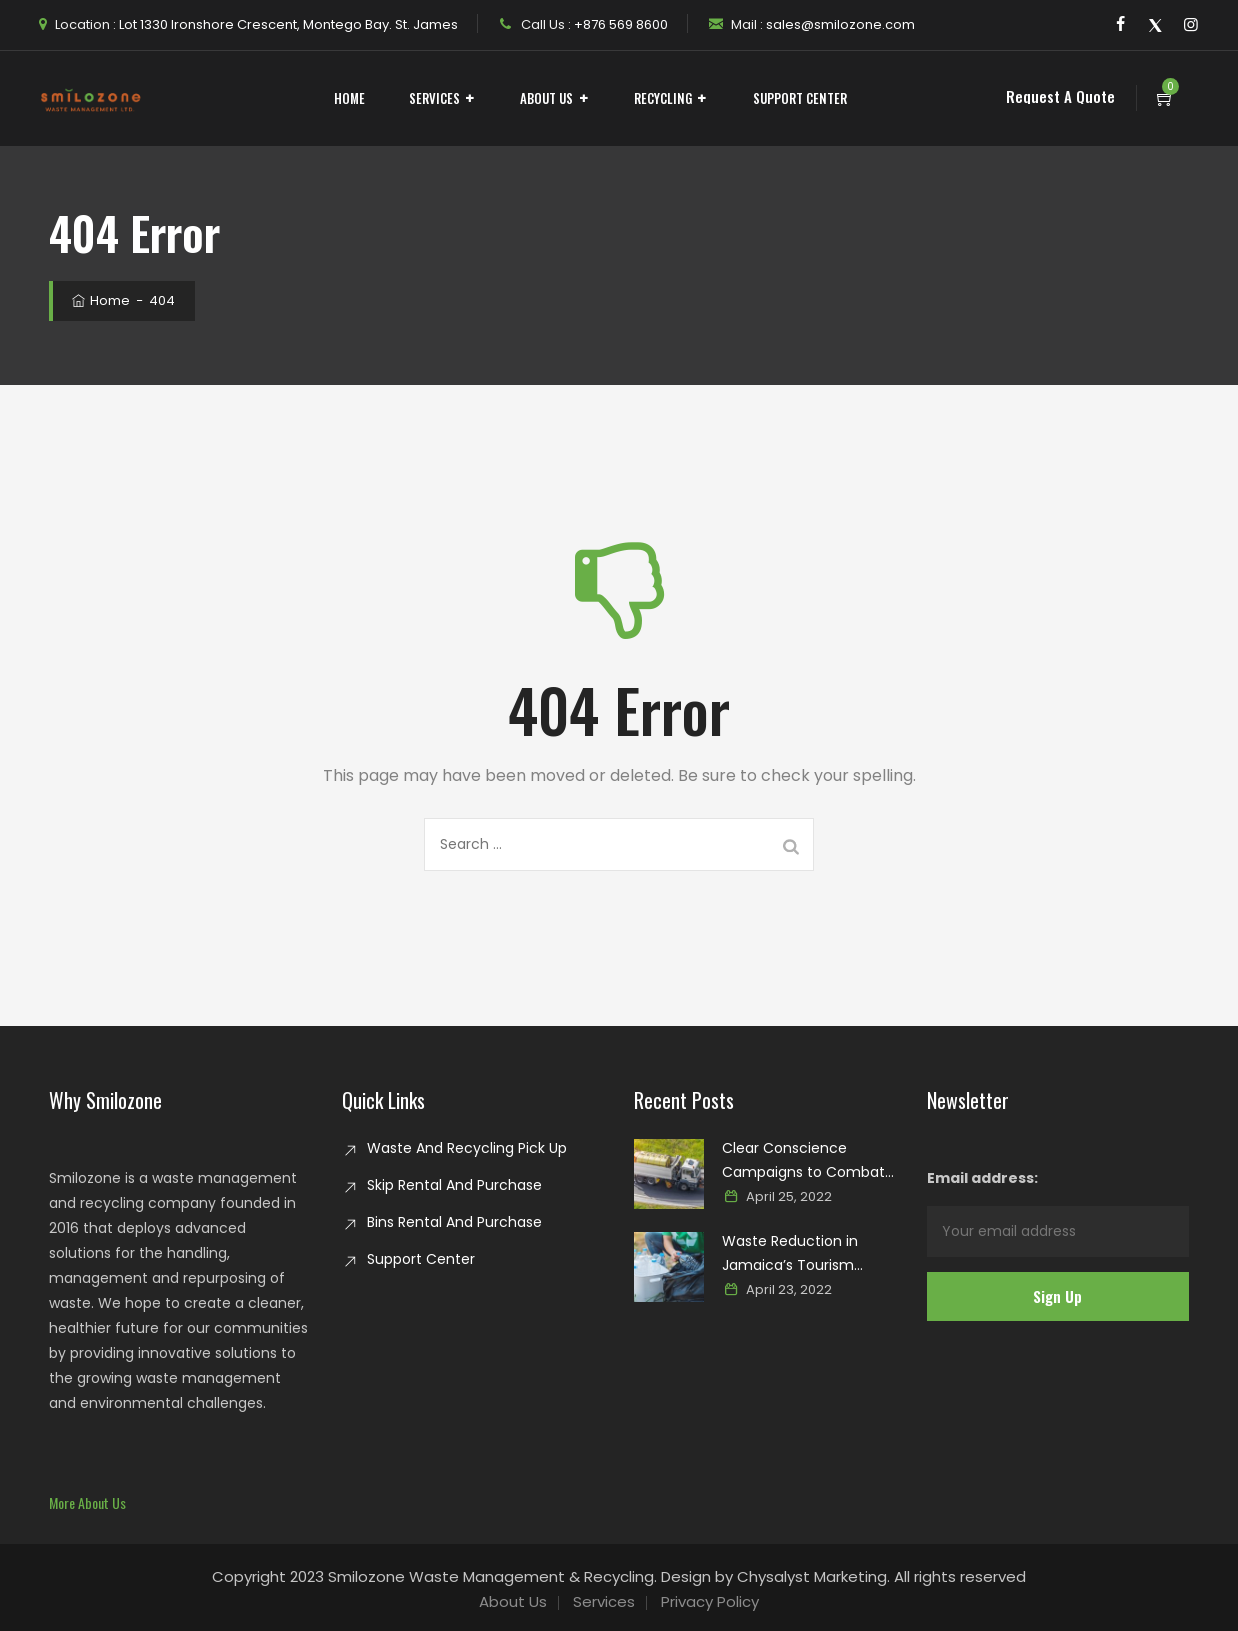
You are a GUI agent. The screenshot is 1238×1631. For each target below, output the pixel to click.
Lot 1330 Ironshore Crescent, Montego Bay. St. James (287, 24)
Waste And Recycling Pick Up (467, 1148)
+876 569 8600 (619, 24)
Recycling (663, 98)
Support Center (800, 98)
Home (349, 98)
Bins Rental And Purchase (454, 1222)
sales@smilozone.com (839, 24)
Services (434, 98)
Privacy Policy (710, 1601)
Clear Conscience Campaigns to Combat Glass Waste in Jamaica (805, 1161)
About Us (546, 98)
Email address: (1058, 1212)
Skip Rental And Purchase (454, 1185)
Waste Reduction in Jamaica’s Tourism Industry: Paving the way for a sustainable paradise (806, 1254)
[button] (87, 1502)
